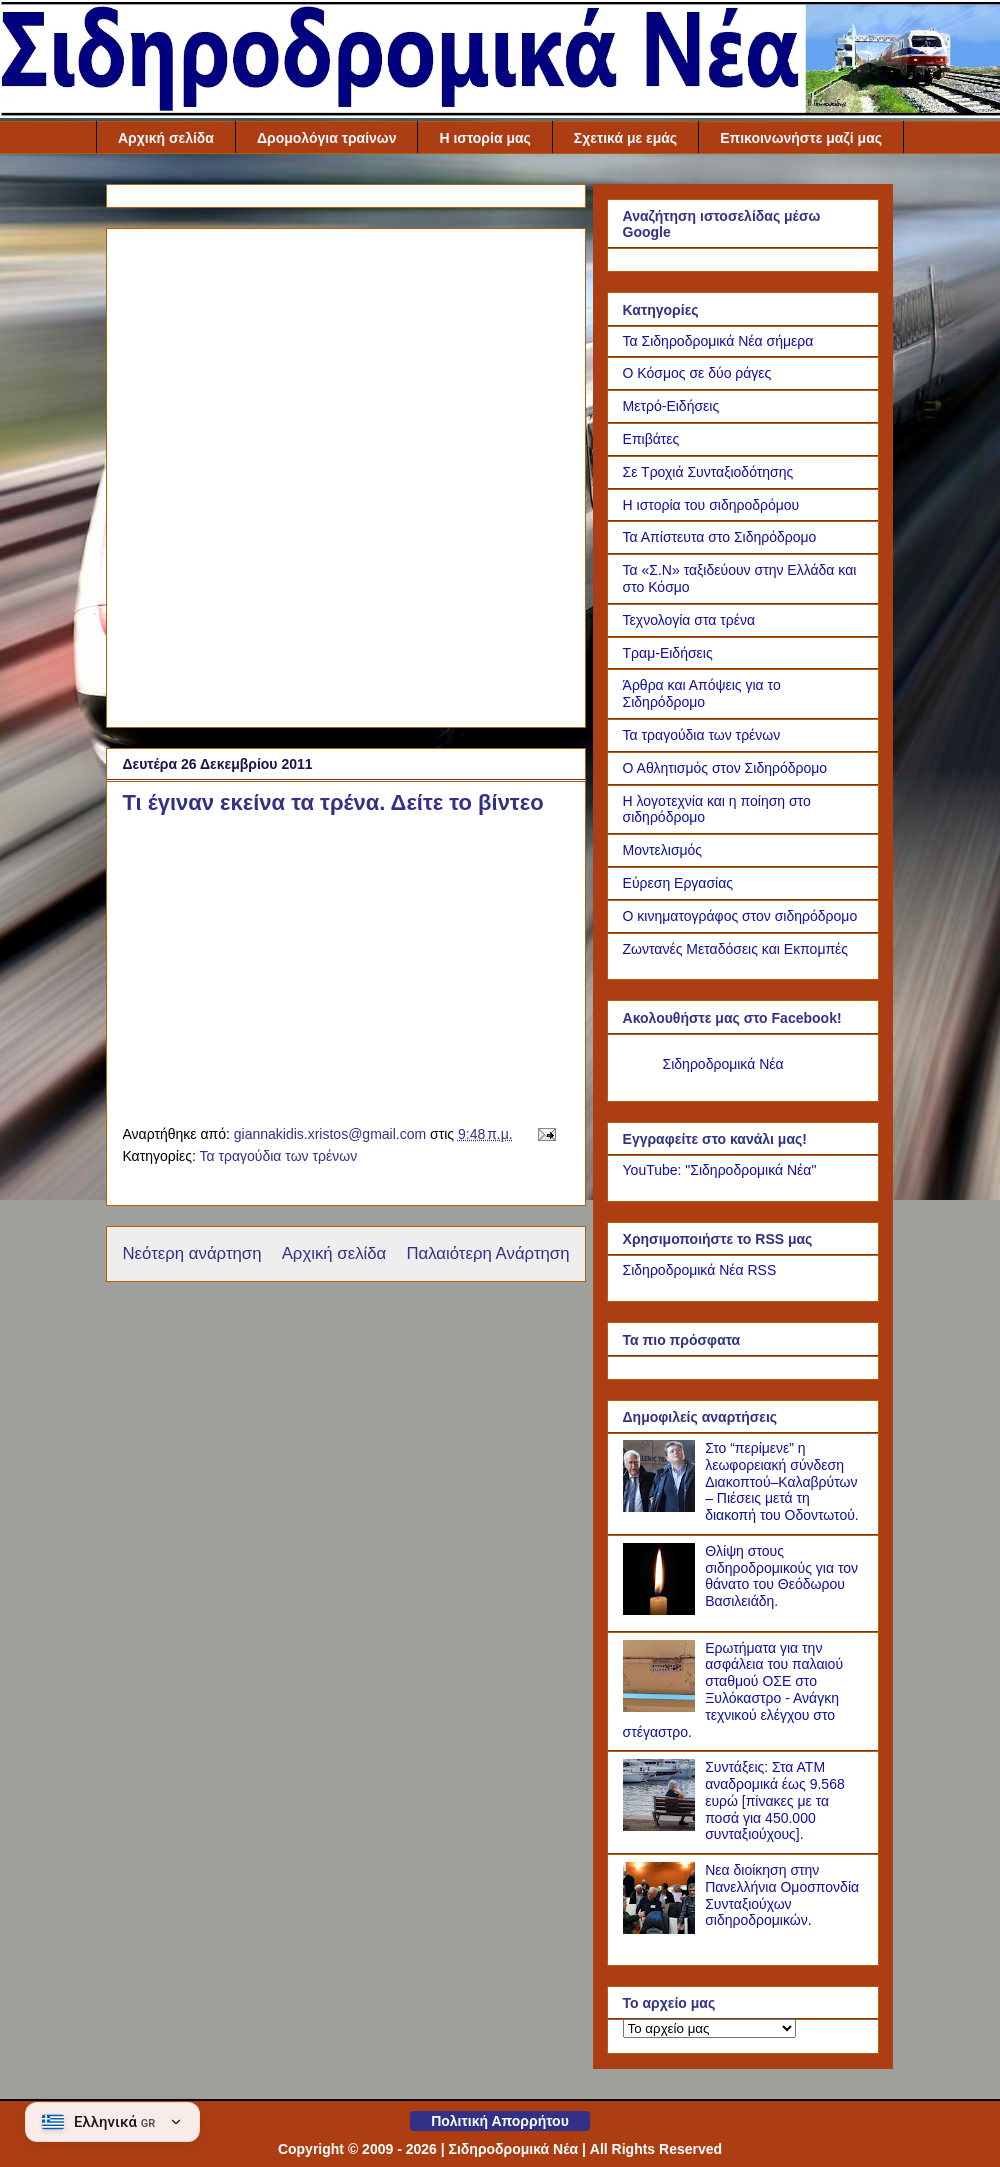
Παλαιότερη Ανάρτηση (487, 1253)
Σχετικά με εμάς (625, 138)
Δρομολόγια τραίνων (327, 138)
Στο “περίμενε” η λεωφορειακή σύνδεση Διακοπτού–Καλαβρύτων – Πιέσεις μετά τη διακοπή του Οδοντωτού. (782, 1481)
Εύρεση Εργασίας (678, 883)
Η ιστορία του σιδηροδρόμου (711, 505)
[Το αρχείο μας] (709, 2028)
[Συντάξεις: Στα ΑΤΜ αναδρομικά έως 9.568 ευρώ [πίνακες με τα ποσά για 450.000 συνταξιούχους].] (662, 1826)
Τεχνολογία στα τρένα (689, 620)
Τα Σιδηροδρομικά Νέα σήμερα (718, 341)
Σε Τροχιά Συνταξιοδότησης (708, 472)
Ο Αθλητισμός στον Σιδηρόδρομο (725, 768)
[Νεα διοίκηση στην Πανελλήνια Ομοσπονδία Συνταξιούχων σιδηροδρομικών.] (662, 1929)
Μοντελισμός (663, 850)
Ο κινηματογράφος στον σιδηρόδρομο (740, 916)
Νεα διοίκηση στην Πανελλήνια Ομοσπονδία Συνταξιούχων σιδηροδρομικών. (782, 1895)
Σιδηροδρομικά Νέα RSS (700, 1270)
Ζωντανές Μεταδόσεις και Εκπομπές (736, 949)
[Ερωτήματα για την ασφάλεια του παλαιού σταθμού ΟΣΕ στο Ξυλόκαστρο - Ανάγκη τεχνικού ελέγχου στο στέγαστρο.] (662, 1707)
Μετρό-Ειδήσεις (671, 406)
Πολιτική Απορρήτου (500, 2121)
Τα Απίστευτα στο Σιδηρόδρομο (720, 537)
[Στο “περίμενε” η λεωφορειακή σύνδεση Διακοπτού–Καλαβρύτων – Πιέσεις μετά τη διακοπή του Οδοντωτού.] (662, 1507)
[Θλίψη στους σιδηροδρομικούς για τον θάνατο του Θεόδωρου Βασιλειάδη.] (662, 1610)
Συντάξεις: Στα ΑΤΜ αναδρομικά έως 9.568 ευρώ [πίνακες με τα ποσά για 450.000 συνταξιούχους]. (775, 1800)
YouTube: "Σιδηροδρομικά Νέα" (720, 1170)
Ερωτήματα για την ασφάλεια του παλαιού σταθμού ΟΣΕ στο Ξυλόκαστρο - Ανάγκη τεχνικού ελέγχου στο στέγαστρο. (733, 1690)
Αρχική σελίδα (166, 138)
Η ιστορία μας (484, 138)
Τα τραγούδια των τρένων (278, 1156)
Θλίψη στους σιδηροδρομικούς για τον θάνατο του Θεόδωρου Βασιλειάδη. (781, 1576)
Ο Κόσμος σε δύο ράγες (697, 373)
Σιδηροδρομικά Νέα (723, 1064)
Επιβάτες (651, 439)
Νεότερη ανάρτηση (191, 1253)
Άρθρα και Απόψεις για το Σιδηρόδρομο (702, 693)
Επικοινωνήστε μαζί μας (801, 138)
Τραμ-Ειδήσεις (668, 653)
